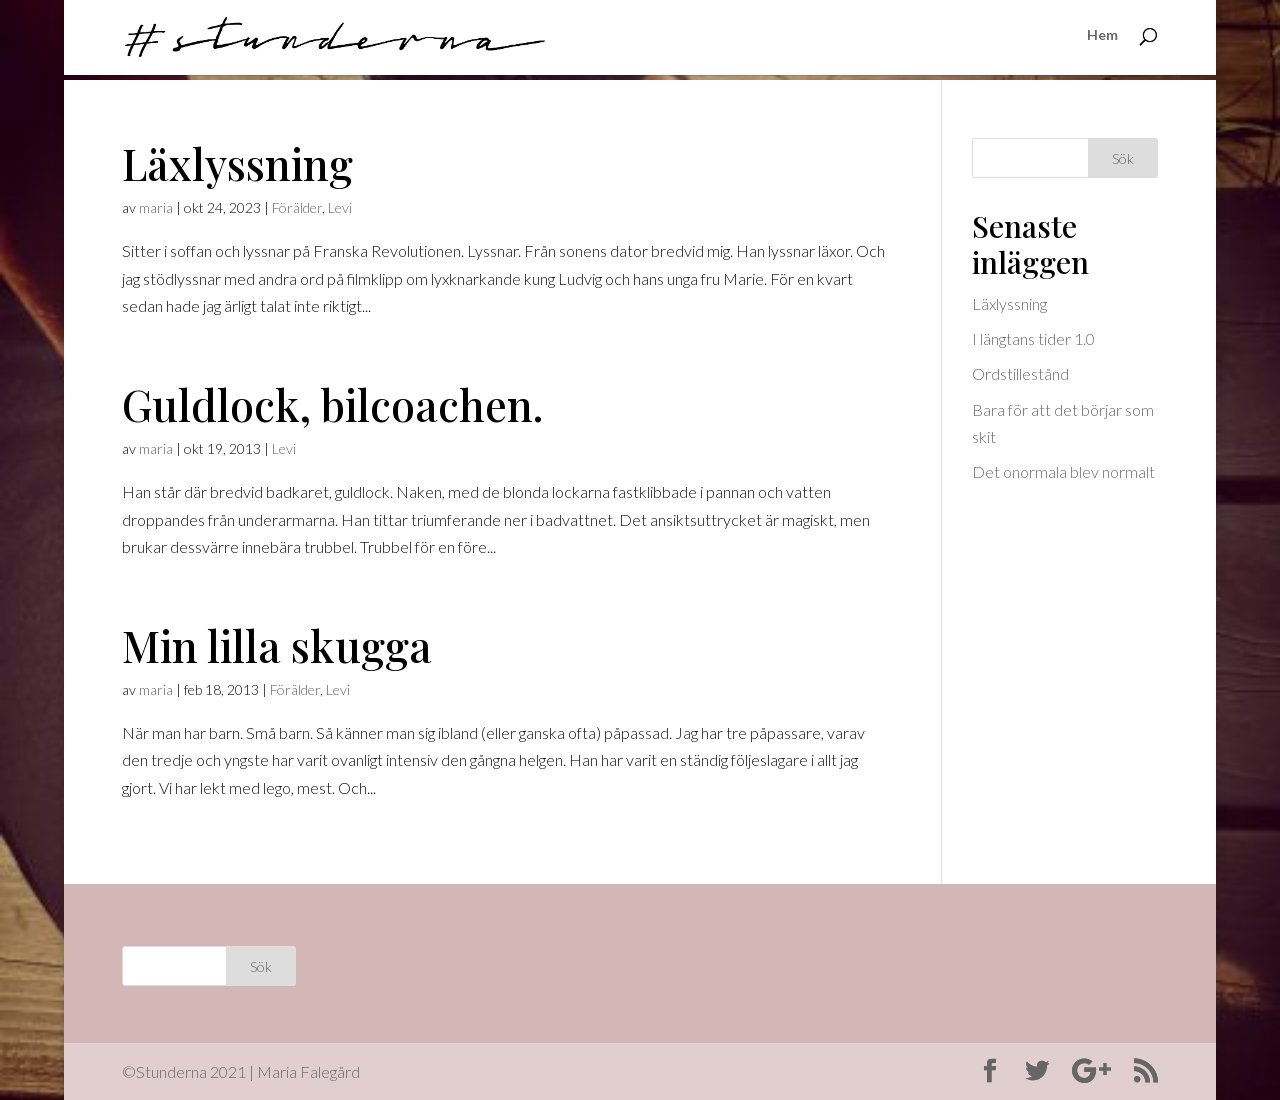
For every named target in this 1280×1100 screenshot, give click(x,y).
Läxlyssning (237, 163)
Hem (1102, 40)
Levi (340, 207)
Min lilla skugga (277, 645)
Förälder (297, 207)
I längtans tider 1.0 (1033, 338)
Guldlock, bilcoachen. (333, 404)
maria (156, 207)
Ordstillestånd (1020, 373)
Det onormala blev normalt (1063, 471)
